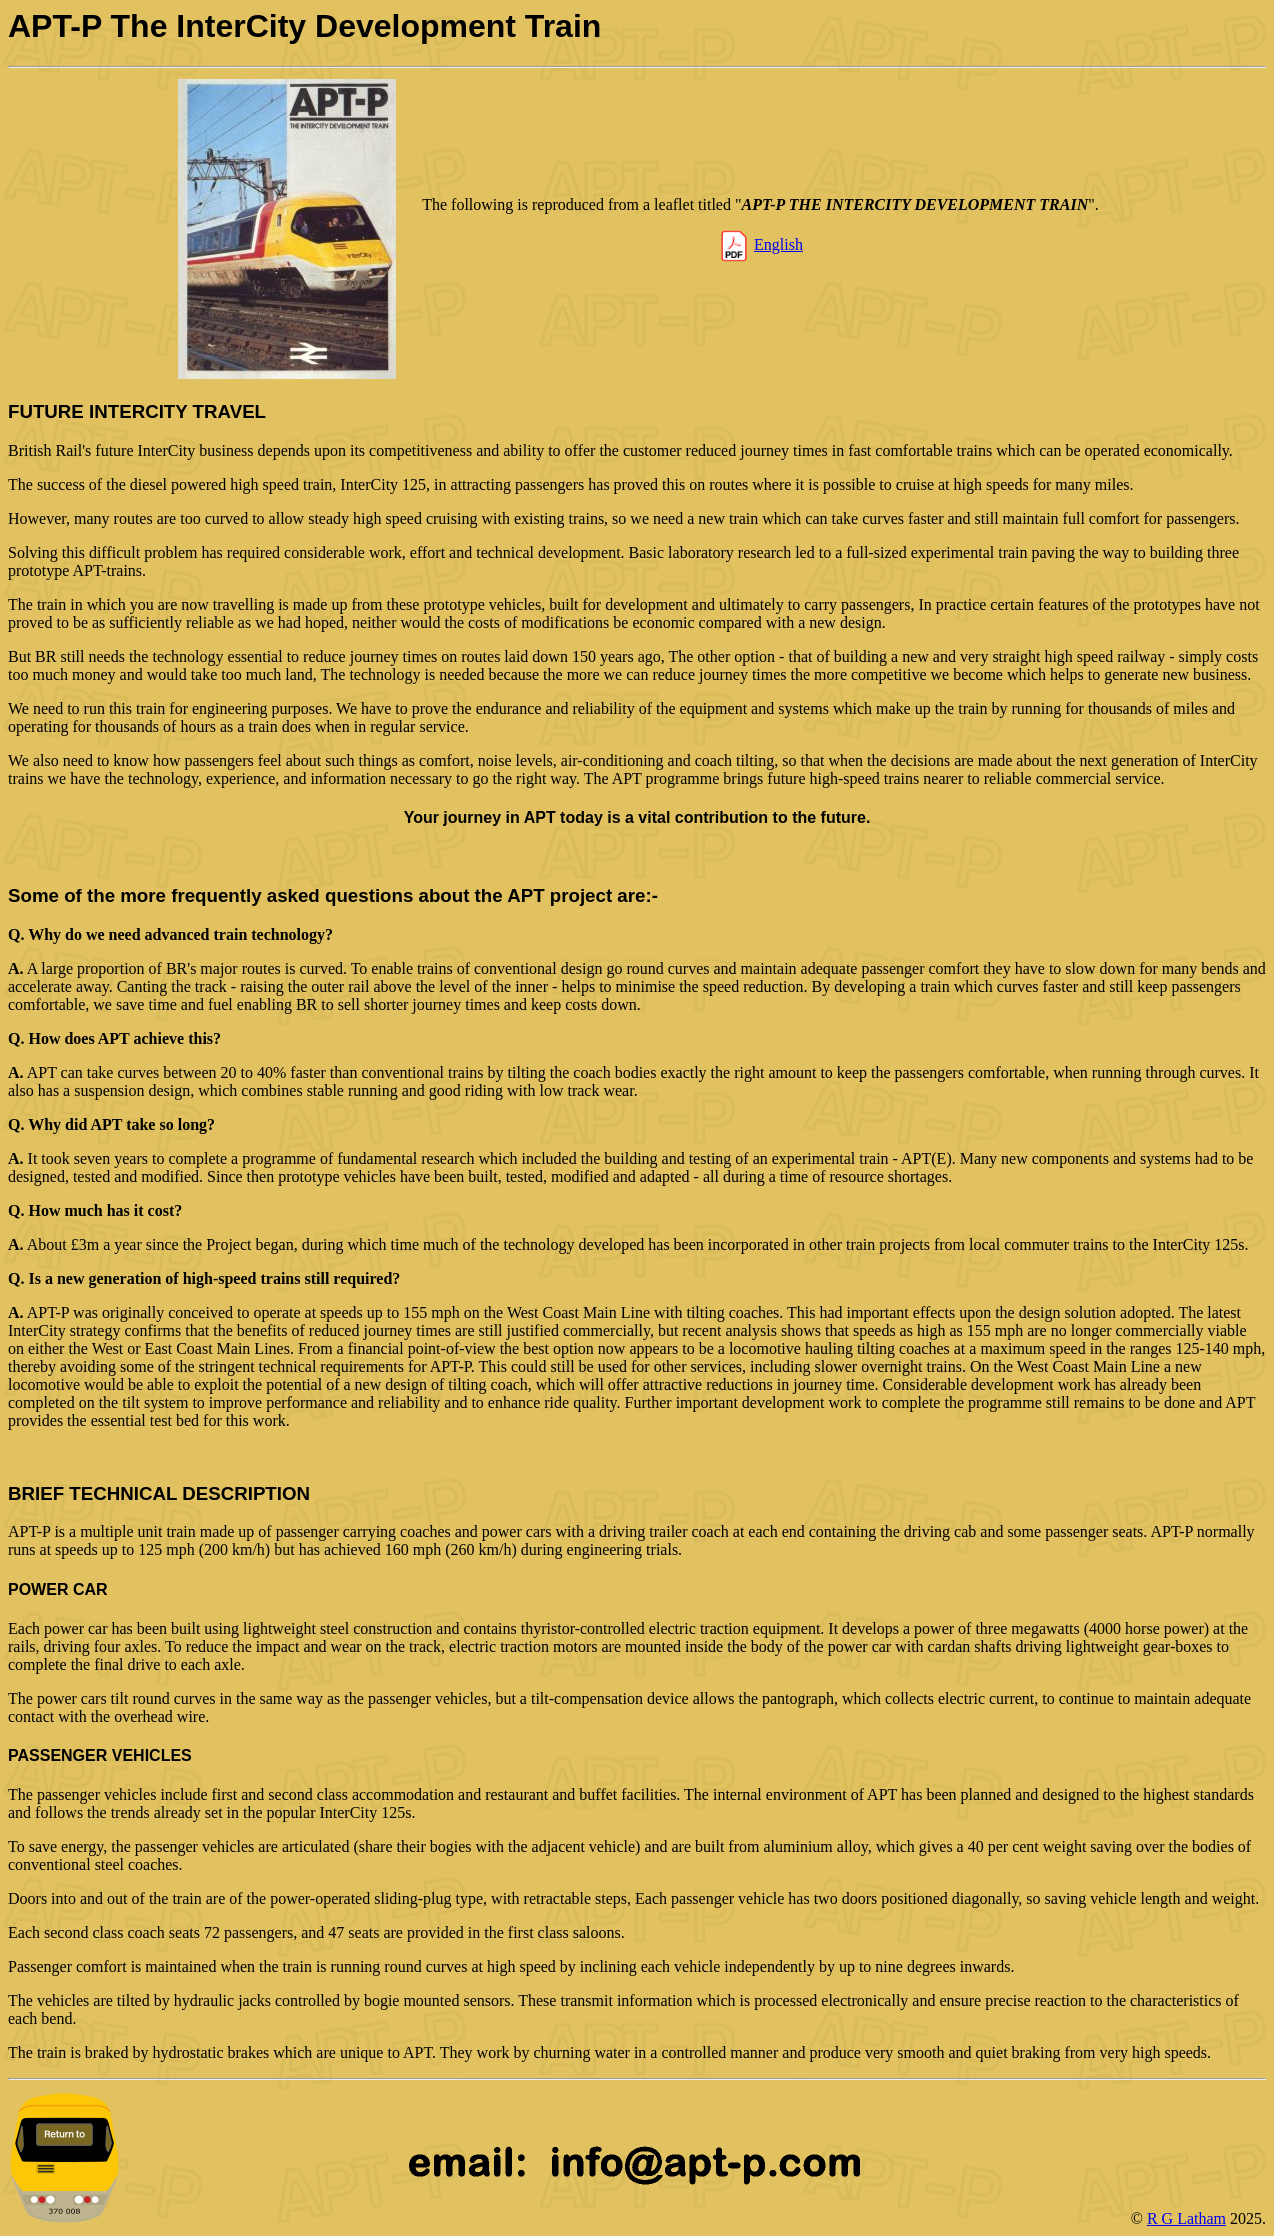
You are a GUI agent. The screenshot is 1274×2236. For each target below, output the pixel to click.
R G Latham (1186, 2218)
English (778, 244)
